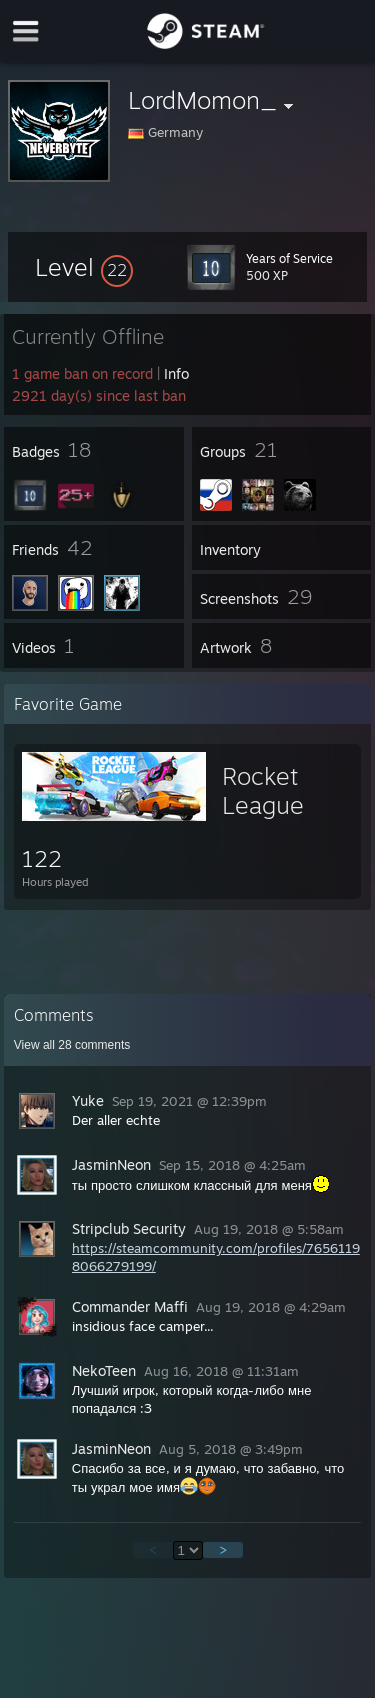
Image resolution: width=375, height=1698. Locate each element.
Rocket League (263, 790)
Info (176, 373)
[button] (84, 267)
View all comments (72, 1045)
